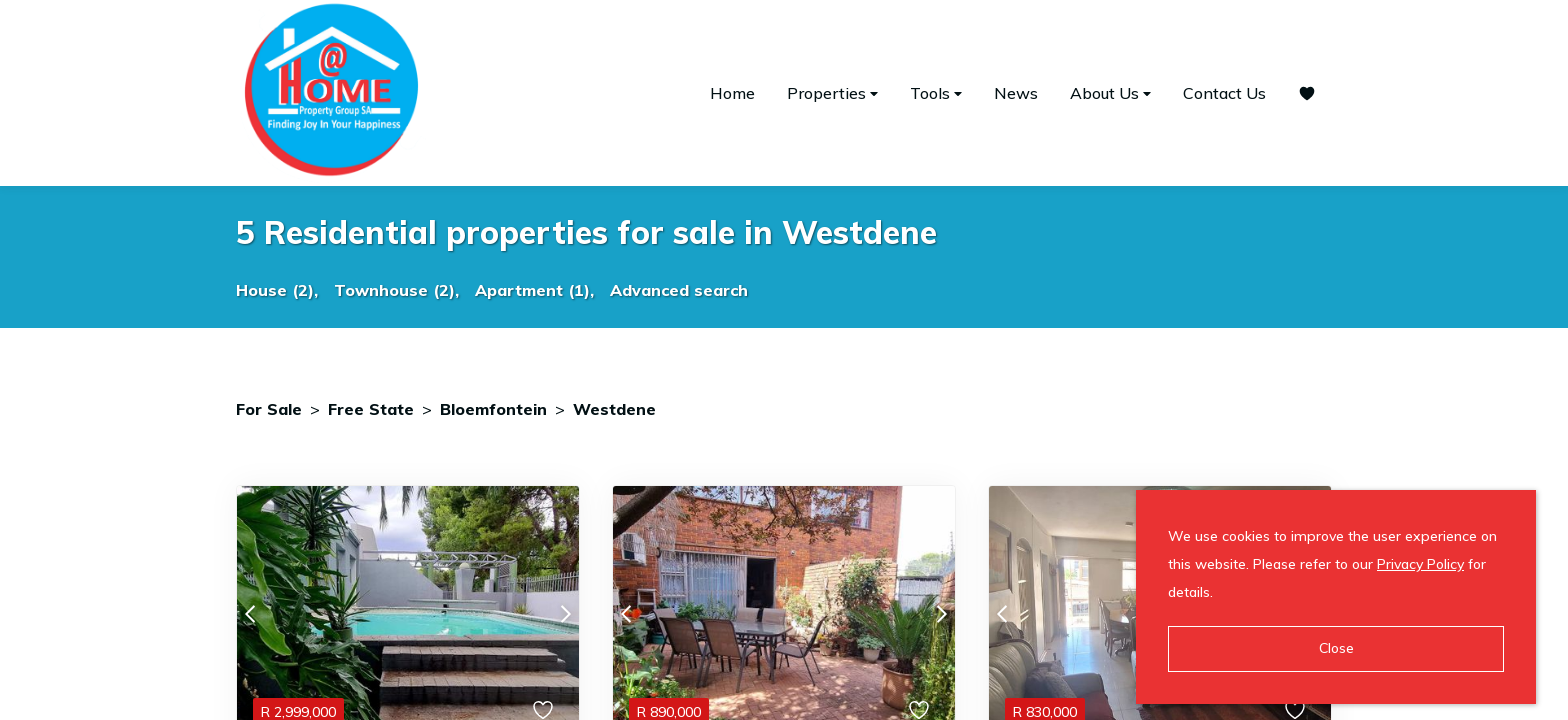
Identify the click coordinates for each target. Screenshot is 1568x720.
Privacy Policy (1420, 564)
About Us (1110, 93)
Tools (936, 93)
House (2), (277, 290)
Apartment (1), (534, 290)
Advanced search (679, 290)
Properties (832, 93)
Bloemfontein (493, 409)
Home (732, 93)
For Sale (269, 409)
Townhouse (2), (396, 290)
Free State (371, 409)
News (1016, 93)
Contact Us (1224, 93)
